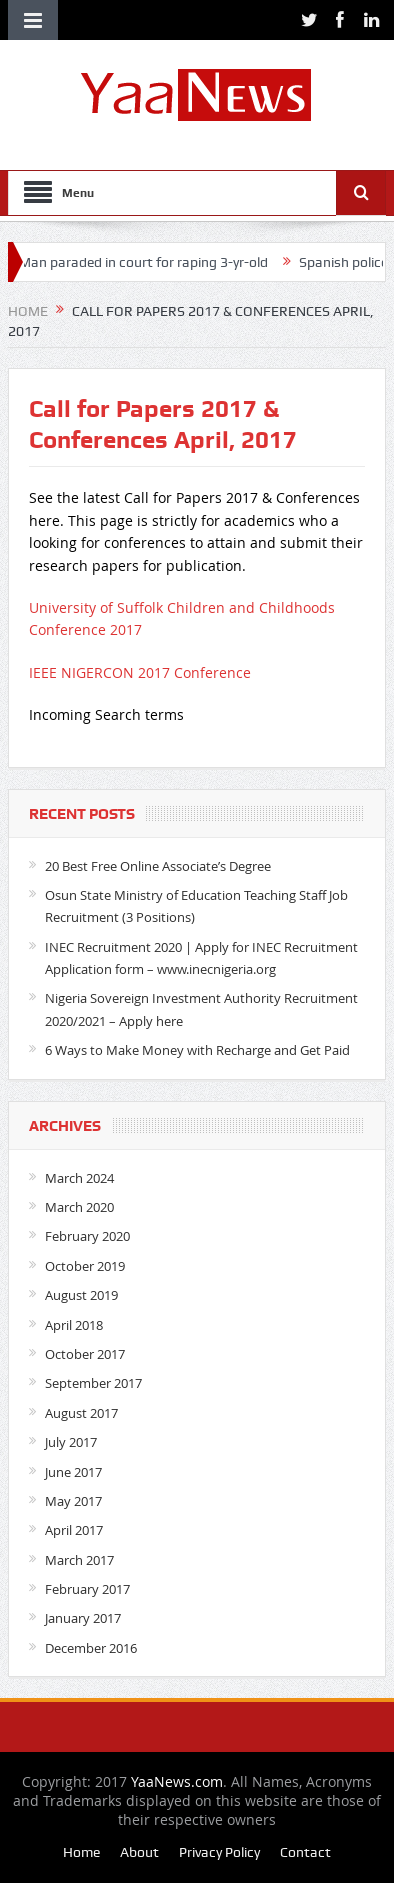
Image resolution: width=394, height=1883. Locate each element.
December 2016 (91, 1648)
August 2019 (81, 1295)
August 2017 (81, 1413)
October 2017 (85, 1354)
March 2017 (79, 1560)
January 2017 (83, 1618)
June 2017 (73, 1472)
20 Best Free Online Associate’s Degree (158, 866)
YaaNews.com (177, 1781)
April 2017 (74, 1530)
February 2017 (87, 1589)
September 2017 (93, 1383)
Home (81, 1852)
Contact (305, 1852)
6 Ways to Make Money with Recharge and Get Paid (197, 1050)
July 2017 (71, 1442)
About (139, 1852)
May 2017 (73, 1501)
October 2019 (85, 1266)
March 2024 (79, 1178)
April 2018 (74, 1325)
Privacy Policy (219, 1852)
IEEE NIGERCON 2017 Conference (140, 672)
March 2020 (79, 1207)
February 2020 (87, 1236)
